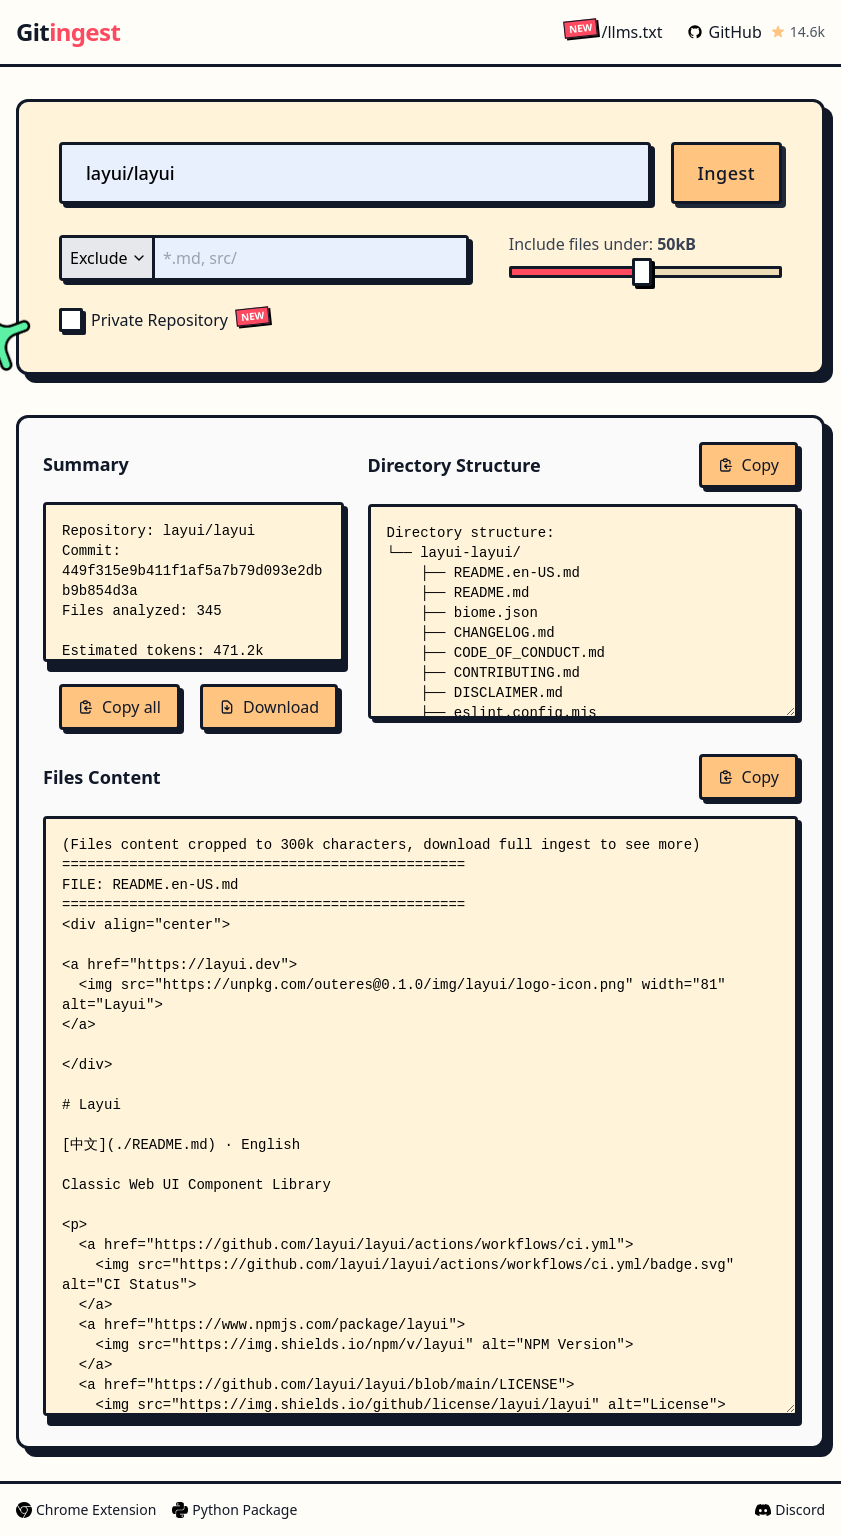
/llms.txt (612, 31)
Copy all (119, 707)
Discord (790, 1509)
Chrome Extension (86, 1509)
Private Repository (143, 320)
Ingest (727, 173)
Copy (748, 465)
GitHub (724, 32)
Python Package (234, 1509)
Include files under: (602, 244)
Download (269, 707)
